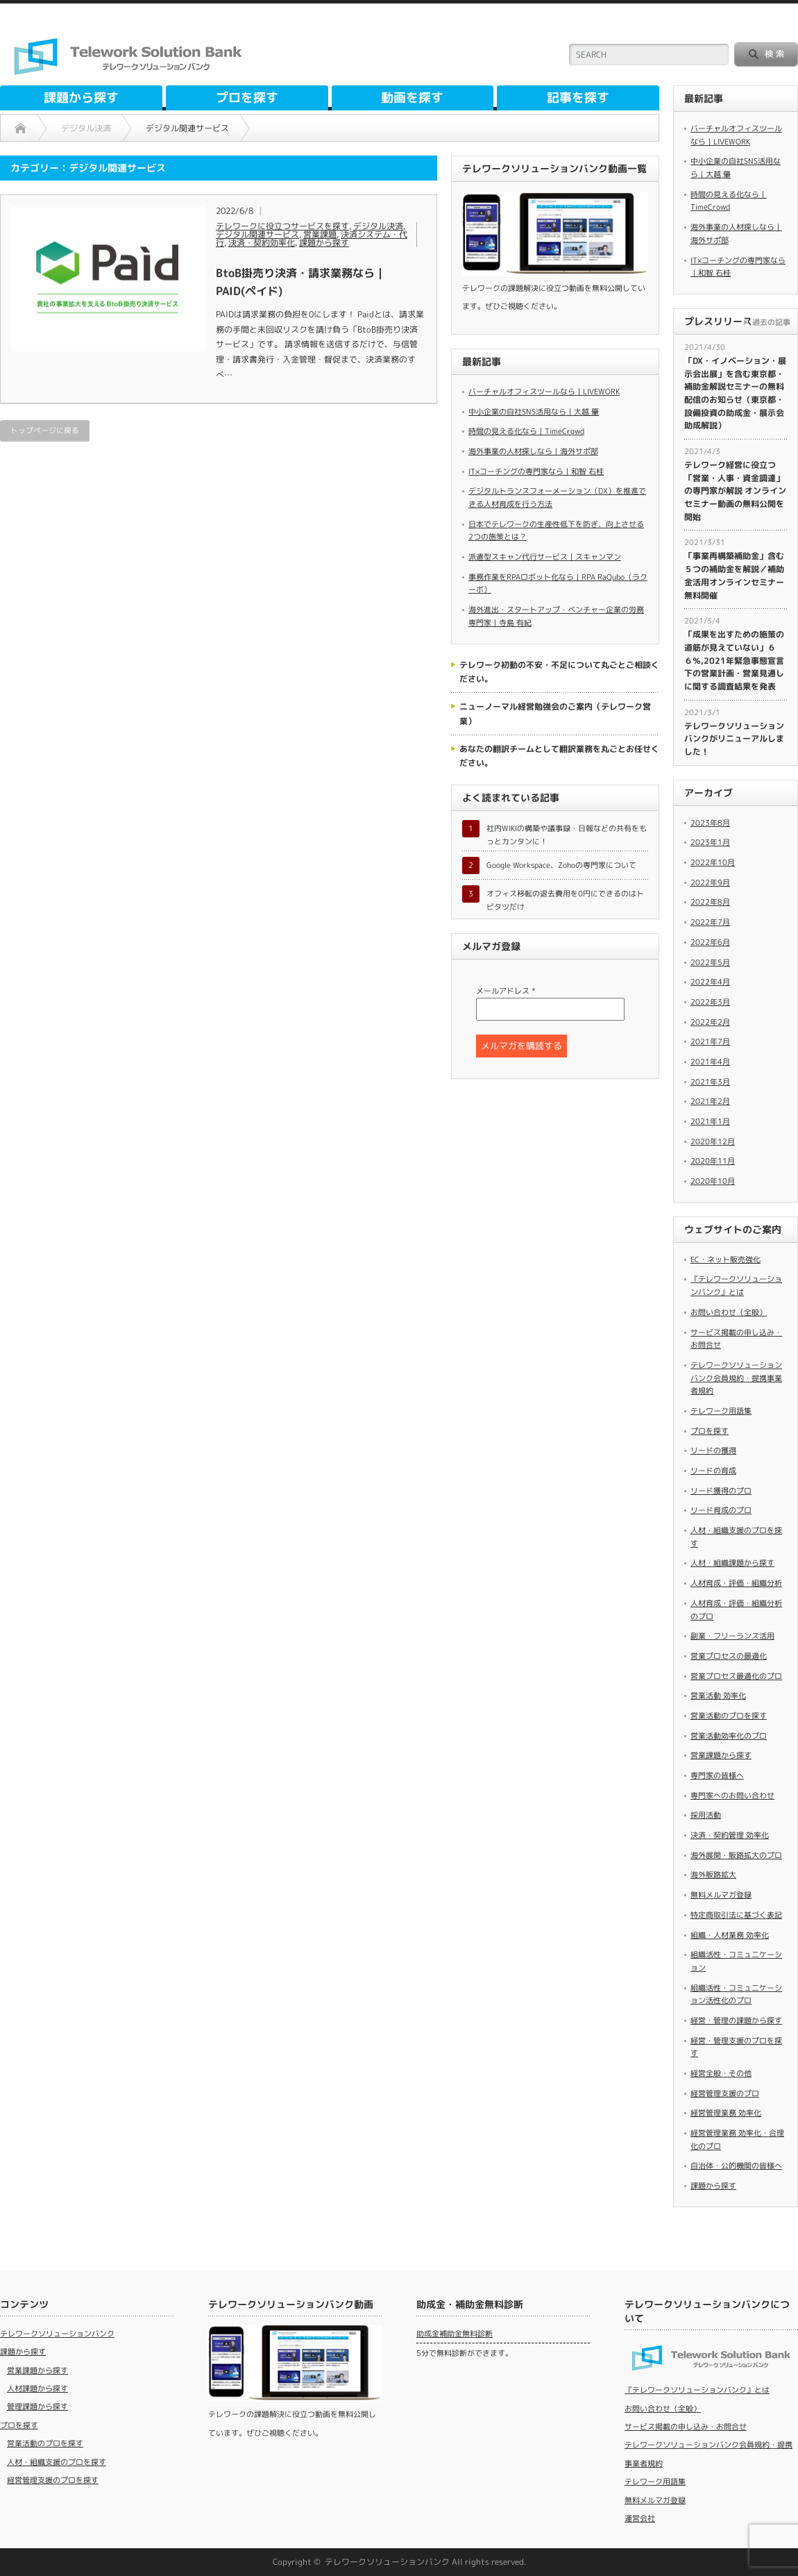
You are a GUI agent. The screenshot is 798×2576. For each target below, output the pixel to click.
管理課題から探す (37, 2406)
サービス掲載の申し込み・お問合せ (686, 2426)
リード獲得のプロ (721, 1490)
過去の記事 (771, 322)
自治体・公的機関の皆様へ (736, 2165)
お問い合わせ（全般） (728, 1312)
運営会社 (640, 2518)
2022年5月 (710, 962)
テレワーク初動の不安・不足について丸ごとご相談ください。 (559, 672)
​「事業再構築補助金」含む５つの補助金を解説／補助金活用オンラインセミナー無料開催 (734, 575)
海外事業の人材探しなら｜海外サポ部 (533, 451)
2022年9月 (710, 882)
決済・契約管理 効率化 (729, 1835)
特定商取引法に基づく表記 (736, 1915)
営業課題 (320, 234)
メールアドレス (506, 990)
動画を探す (412, 97)
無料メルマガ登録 (721, 1894)
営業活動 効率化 (718, 1695)
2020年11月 (712, 1160)
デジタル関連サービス (257, 234)
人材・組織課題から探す (732, 1563)
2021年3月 (710, 1081)
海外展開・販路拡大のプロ (736, 1855)
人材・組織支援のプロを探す (56, 2462)
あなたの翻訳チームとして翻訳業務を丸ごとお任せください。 (559, 756)
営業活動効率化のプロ (728, 1735)
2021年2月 (710, 1101)
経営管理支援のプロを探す (53, 2480)
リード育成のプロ (721, 1510)
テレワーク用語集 (721, 1410)
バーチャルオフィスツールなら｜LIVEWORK (544, 391)
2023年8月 (710, 822)
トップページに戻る (44, 430)
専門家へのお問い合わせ (732, 1795)
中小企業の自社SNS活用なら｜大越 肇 (533, 411)
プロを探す (247, 97)
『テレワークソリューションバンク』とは (697, 2389)
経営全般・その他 (721, 2073)
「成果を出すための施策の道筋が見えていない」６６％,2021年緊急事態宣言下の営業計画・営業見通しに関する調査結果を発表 (734, 660)
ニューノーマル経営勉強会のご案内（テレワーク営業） (555, 713)
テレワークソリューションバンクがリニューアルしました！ (734, 739)
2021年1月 (710, 1121)
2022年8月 (710, 902)
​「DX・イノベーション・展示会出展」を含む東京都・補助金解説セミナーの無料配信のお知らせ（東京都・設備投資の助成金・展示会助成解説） (735, 393)
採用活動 (705, 1815)
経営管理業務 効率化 (725, 2112)
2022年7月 (710, 922)
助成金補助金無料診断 (454, 2333)
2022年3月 (710, 1001)
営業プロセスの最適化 (728, 1656)
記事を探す (578, 97)
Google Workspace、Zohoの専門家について (561, 865)
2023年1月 (710, 842)
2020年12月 (712, 1141)
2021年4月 (710, 1061)
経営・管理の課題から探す (736, 2020)
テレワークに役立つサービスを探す (282, 226)
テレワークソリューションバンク (57, 2333)
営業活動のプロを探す (728, 1715)
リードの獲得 (713, 1450)
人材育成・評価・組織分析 (736, 1583)
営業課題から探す (721, 1755)
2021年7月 (710, 1041)
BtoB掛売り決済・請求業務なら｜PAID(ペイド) (301, 282)
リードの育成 (713, 1470)
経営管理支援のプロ (724, 2093)
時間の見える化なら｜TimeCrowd (526, 431)
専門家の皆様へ (717, 1775)
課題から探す (81, 97)
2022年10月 (712, 862)
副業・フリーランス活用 (732, 1635)
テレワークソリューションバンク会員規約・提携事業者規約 (736, 1378)
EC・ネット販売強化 (725, 1259)
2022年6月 (710, 942)
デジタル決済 (378, 226)
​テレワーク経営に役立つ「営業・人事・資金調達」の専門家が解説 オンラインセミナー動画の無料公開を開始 (735, 491)
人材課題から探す (37, 2388)
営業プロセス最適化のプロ (736, 1676)
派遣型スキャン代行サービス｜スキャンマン (544, 556)
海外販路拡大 (713, 1874)
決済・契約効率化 (261, 243)
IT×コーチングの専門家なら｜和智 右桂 (536, 471)
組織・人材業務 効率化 (729, 1935)
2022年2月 (710, 1022)
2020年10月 (712, 1181)
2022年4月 (710, 981)
